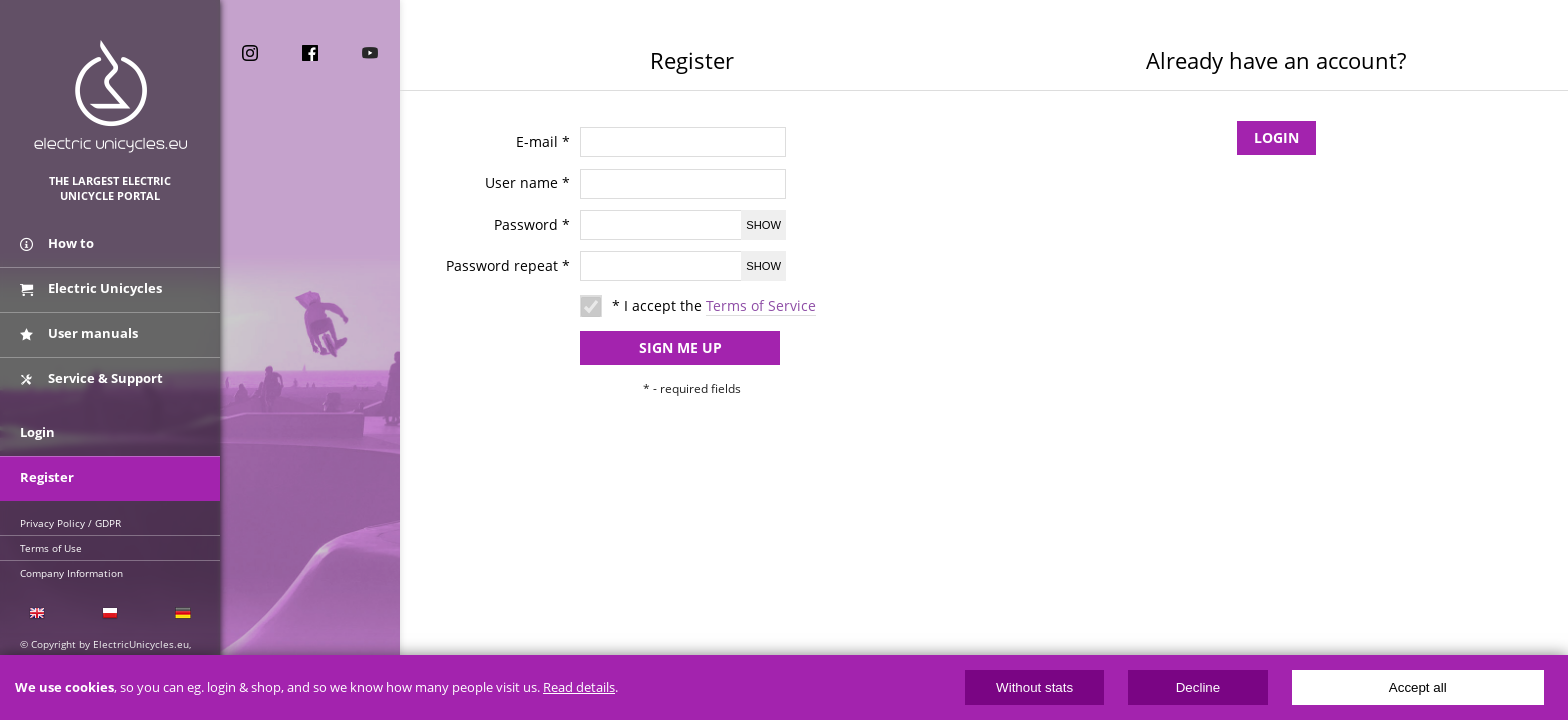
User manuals (79, 333)
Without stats (1034, 687)
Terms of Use (51, 548)
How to (57, 243)
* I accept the (714, 305)
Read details (579, 687)
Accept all (1418, 687)
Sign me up (680, 347)
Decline (1198, 687)
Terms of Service (761, 305)
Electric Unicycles (91, 288)
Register (47, 477)
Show (763, 225)
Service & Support (91, 378)
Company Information (71, 573)
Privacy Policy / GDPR (70, 523)
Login (1276, 137)
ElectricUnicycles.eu (110, 96)
